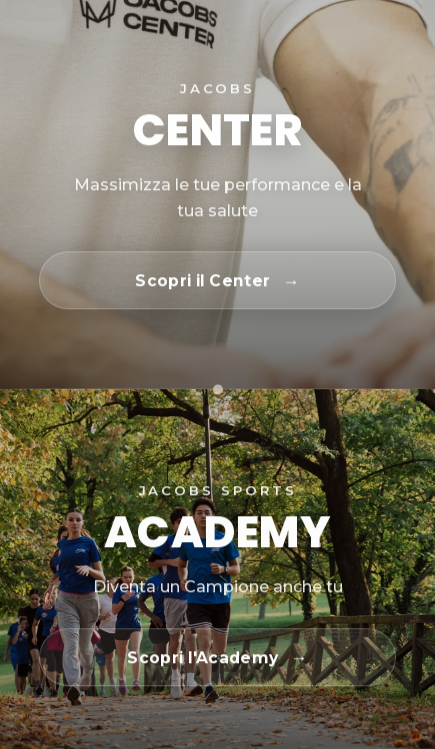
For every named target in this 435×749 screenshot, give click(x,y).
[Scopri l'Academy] (217, 658)
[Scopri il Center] (217, 281)
